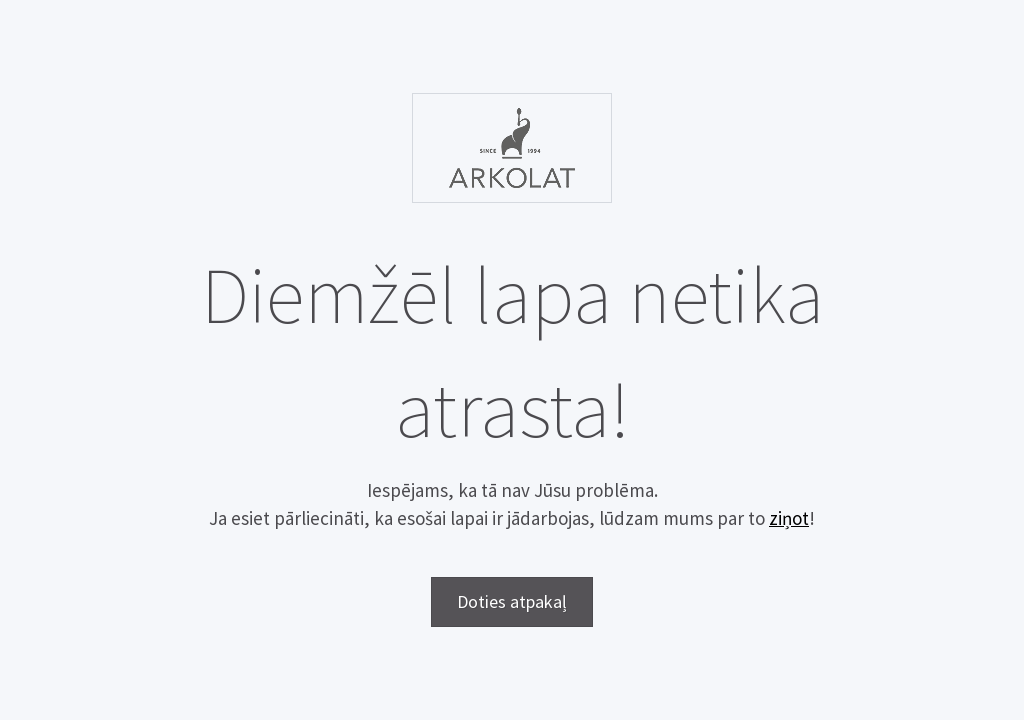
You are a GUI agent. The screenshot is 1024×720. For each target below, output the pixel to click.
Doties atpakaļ (512, 601)
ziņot (789, 518)
